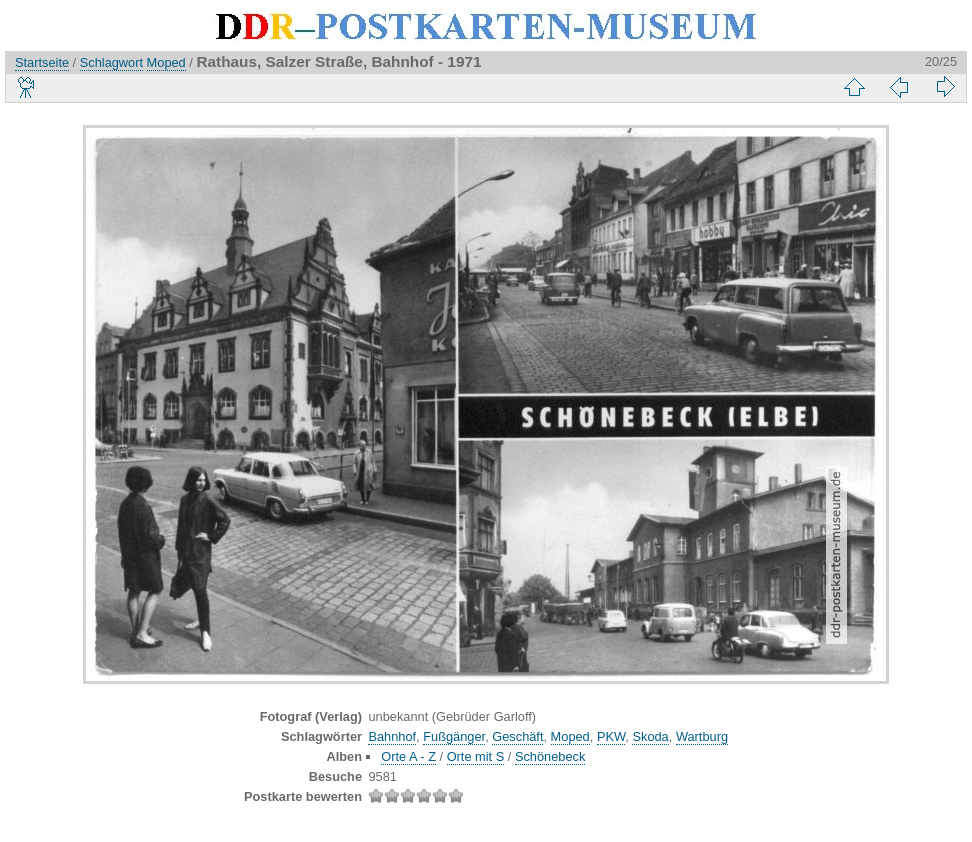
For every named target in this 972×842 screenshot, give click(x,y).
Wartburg (702, 736)
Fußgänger (454, 736)
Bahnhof (392, 736)
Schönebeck (550, 756)
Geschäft (517, 736)
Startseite (42, 62)
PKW (611, 736)
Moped (166, 62)
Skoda (650, 736)
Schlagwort (111, 62)
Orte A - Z (408, 756)
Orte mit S (476, 756)
